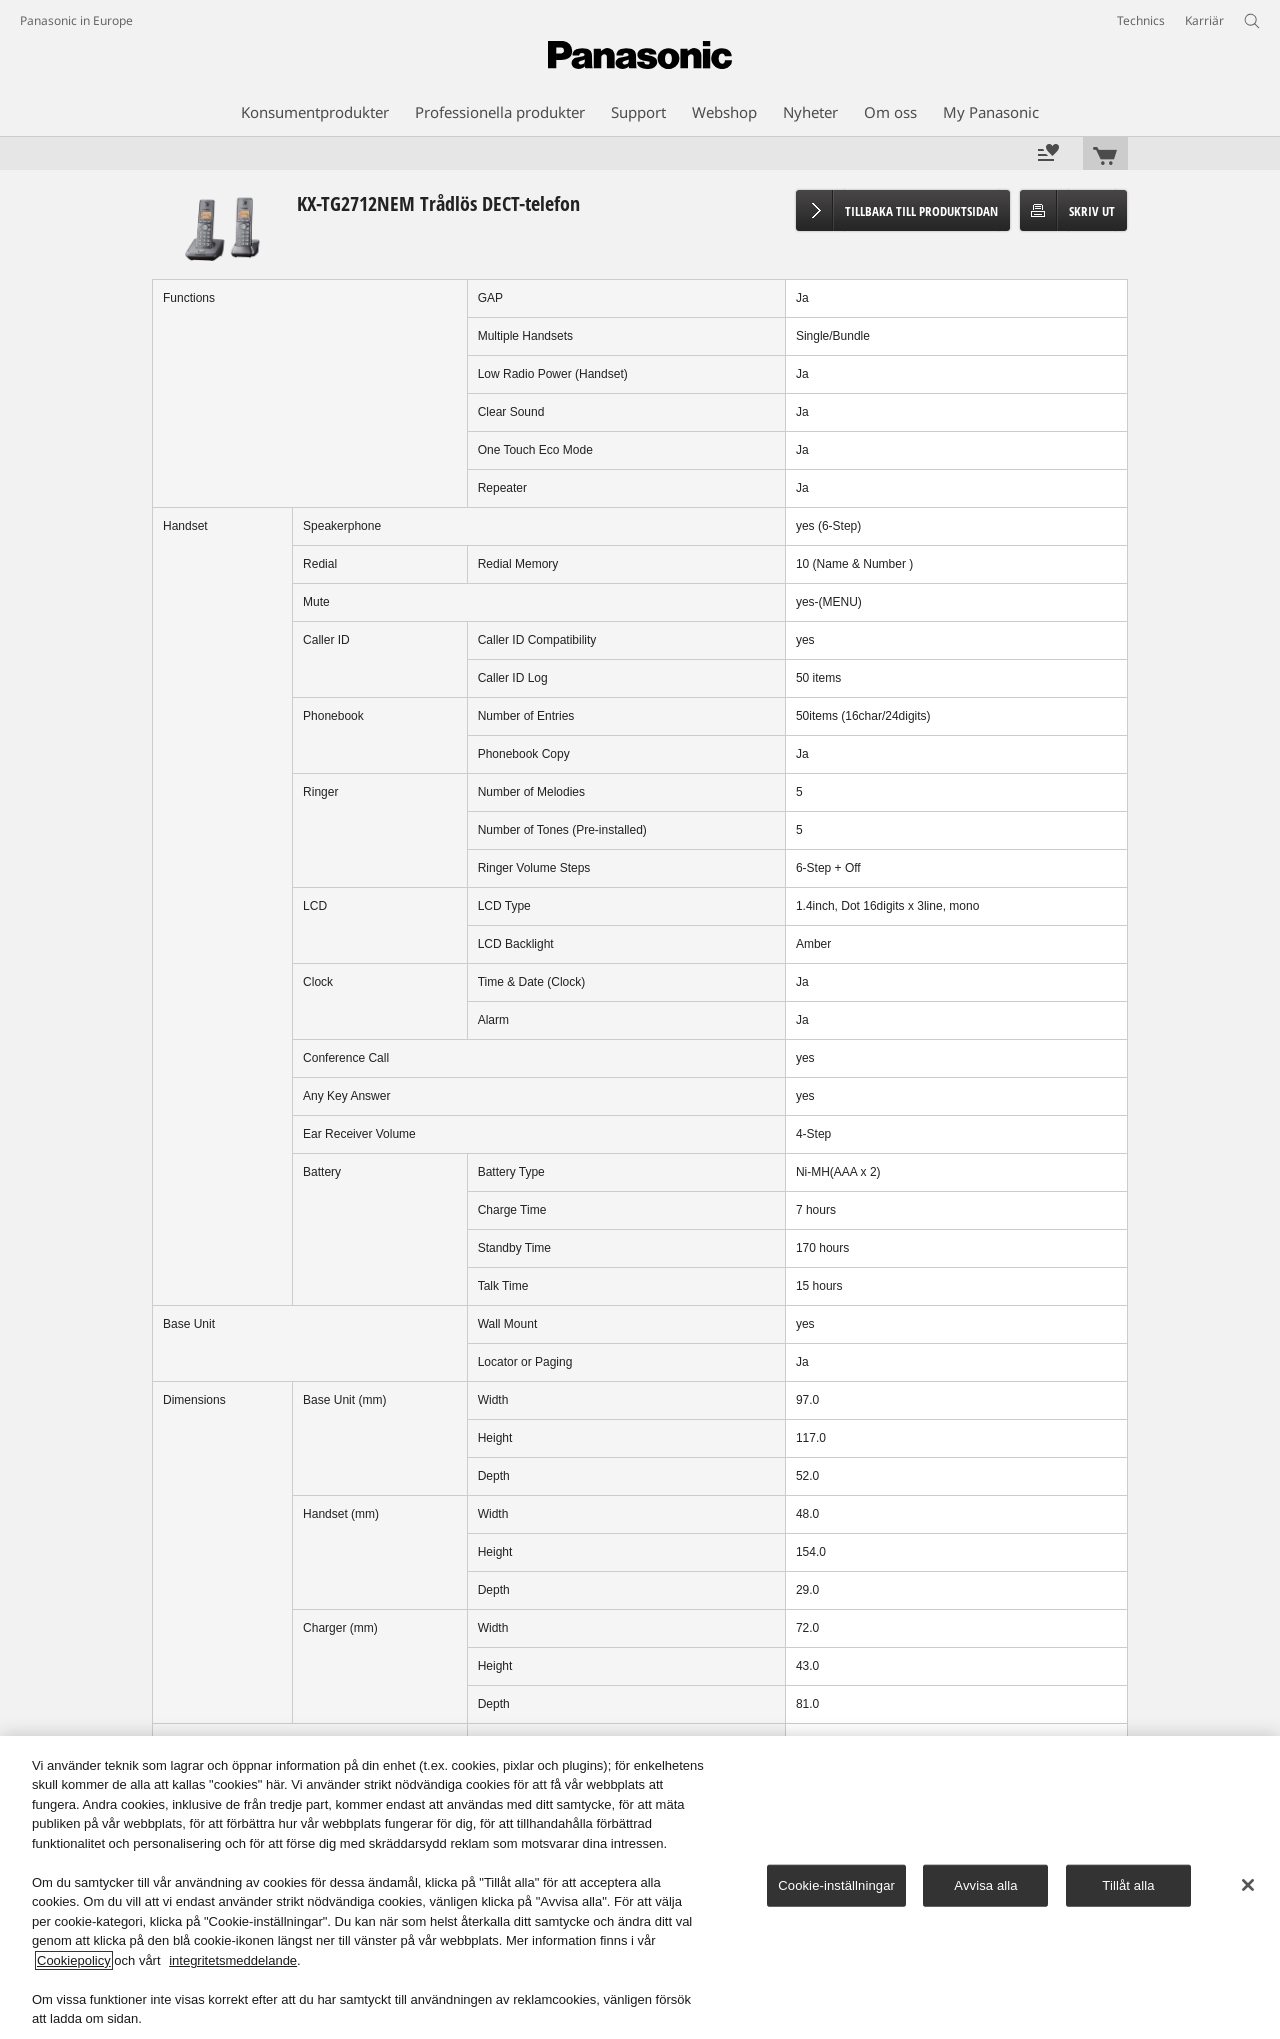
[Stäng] (1248, 1885)
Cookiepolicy (74, 1960)
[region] (640, 1887)
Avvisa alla (985, 1885)
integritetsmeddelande (233, 1960)
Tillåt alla (1128, 1885)
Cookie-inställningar (836, 1885)
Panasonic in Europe (76, 20)
